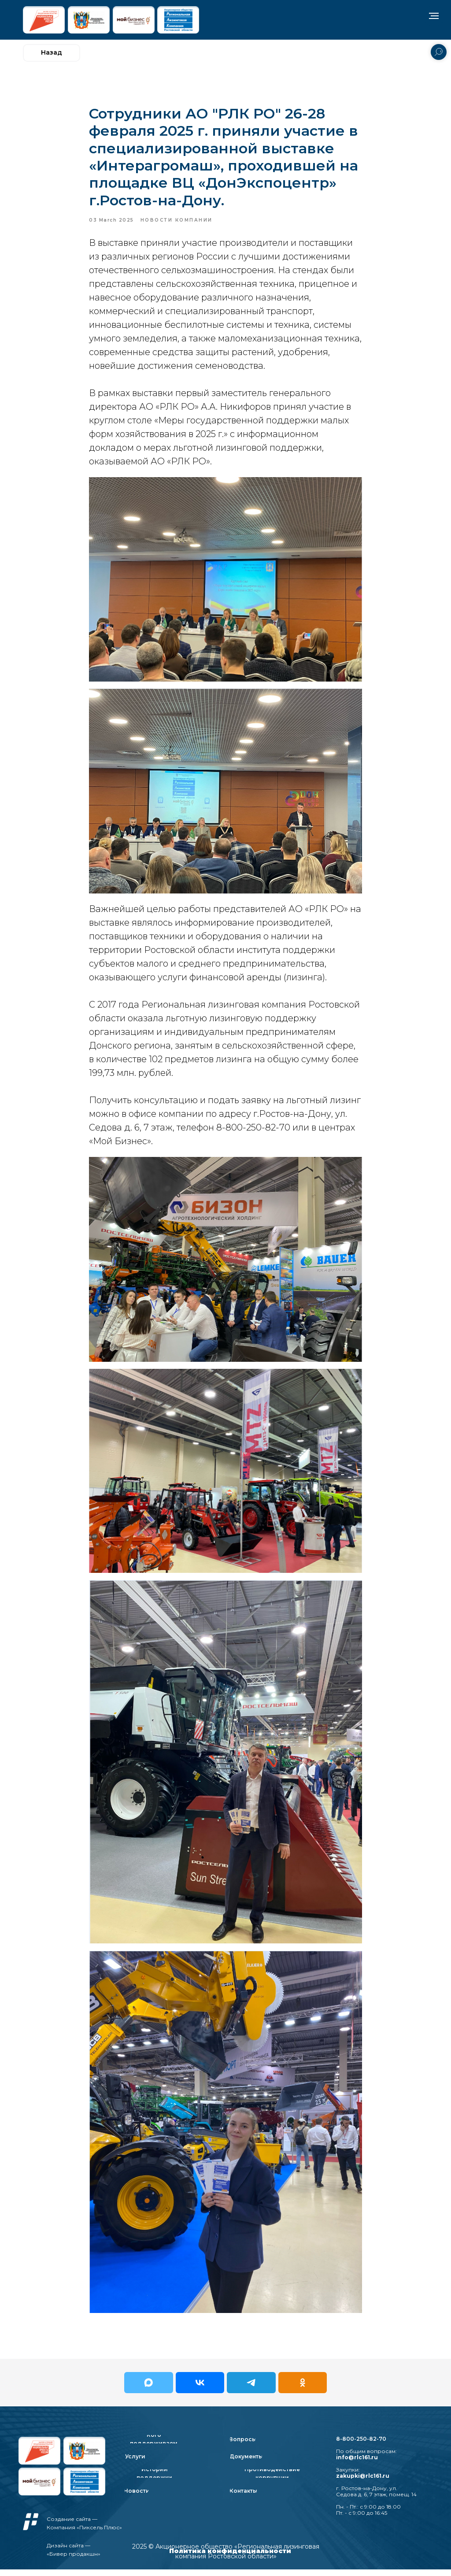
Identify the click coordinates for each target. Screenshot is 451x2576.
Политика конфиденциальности (230, 2557)
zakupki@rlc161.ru (362, 2482)
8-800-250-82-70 (361, 2445)
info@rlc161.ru (357, 2464)
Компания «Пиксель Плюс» (84, 2534)
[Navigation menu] (434, 16)
